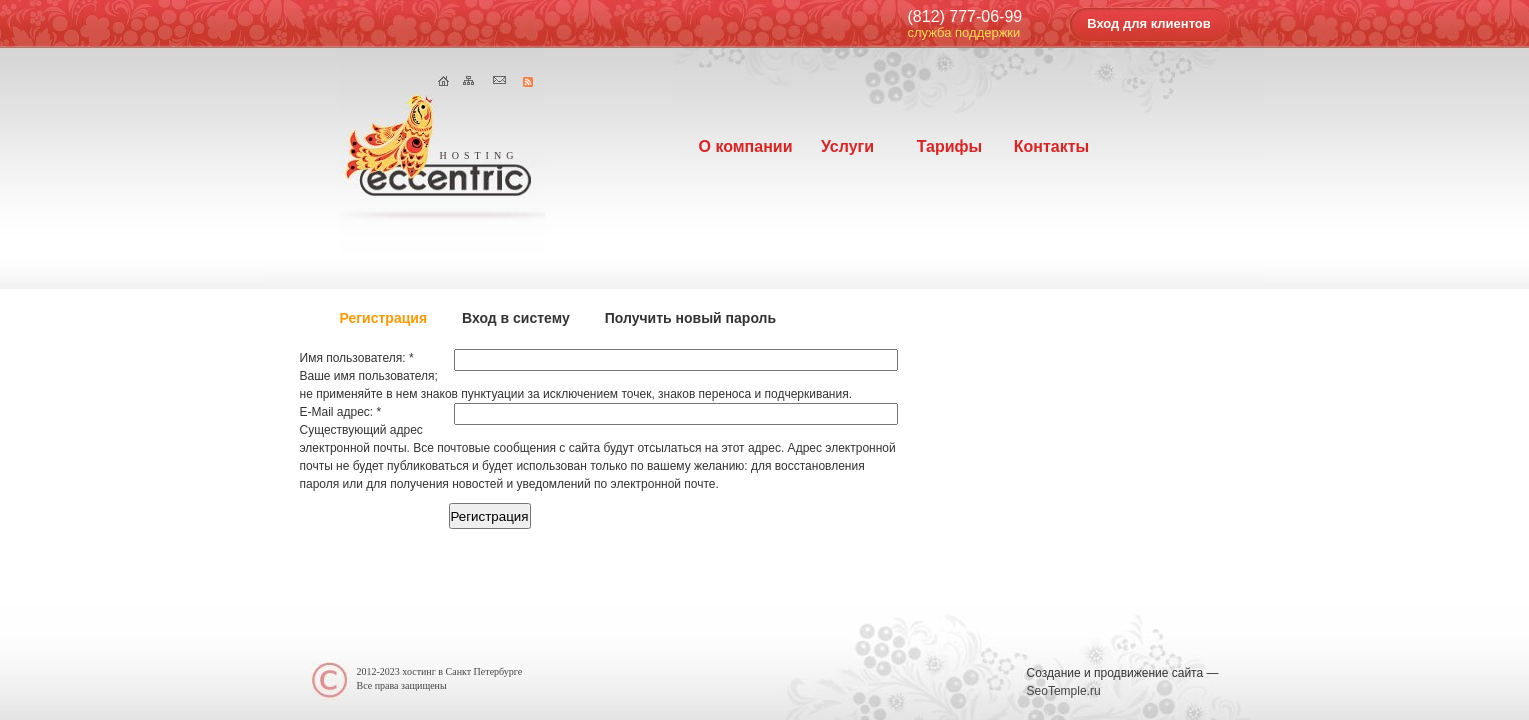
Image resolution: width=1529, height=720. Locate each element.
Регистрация (384, 318)
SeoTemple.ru (1064, 691)
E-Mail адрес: (341, 412)
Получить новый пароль (690, 318)
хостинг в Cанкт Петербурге (462, 671)
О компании (746, 146)
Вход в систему (516, 318)
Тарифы (950, 146)
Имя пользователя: (357, 358)
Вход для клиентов (1149, 23)
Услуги (847, 146)
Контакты (1051, 146)
